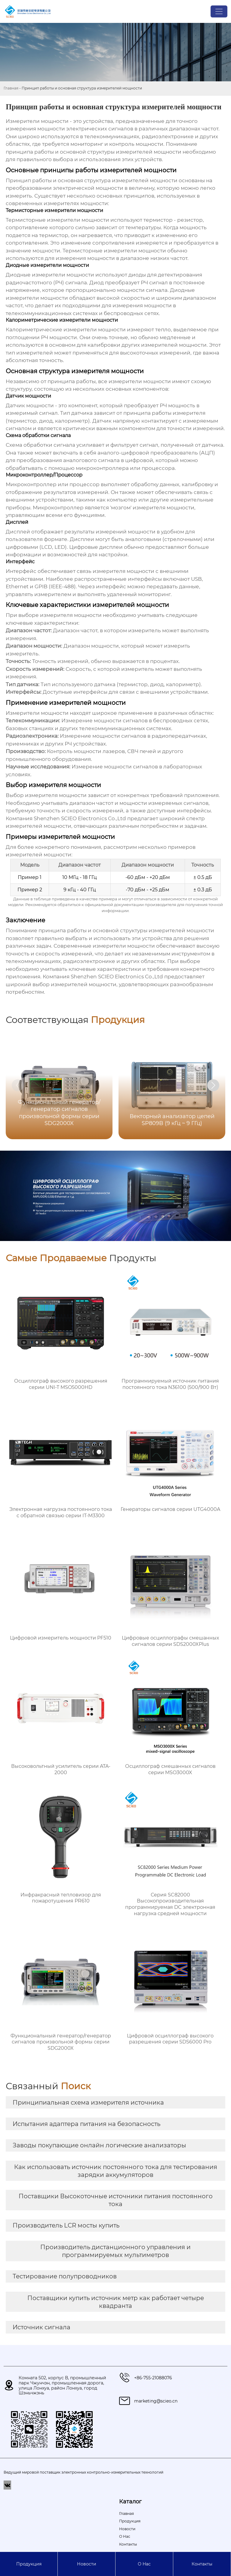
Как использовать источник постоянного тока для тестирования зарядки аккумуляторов (115, 2170)
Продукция (29, 2564)
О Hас (144, 2564)
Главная (11, 88)
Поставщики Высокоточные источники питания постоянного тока (116, 2200)
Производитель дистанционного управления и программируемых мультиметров (115, 2251)
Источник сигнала (41, 2327)
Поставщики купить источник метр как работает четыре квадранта (115, 2301)
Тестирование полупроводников (65, 2276)
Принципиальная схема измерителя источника (88, 2102)
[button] (213, 1085)
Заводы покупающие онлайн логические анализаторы (99, 2145)
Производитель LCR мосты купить (66, 2225)
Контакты (202, 2564)
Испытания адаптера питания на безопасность (86, 2123)
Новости (86, 2564)
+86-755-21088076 (153, 2378)
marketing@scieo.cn (155, 2401)
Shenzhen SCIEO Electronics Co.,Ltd (80, 818)
